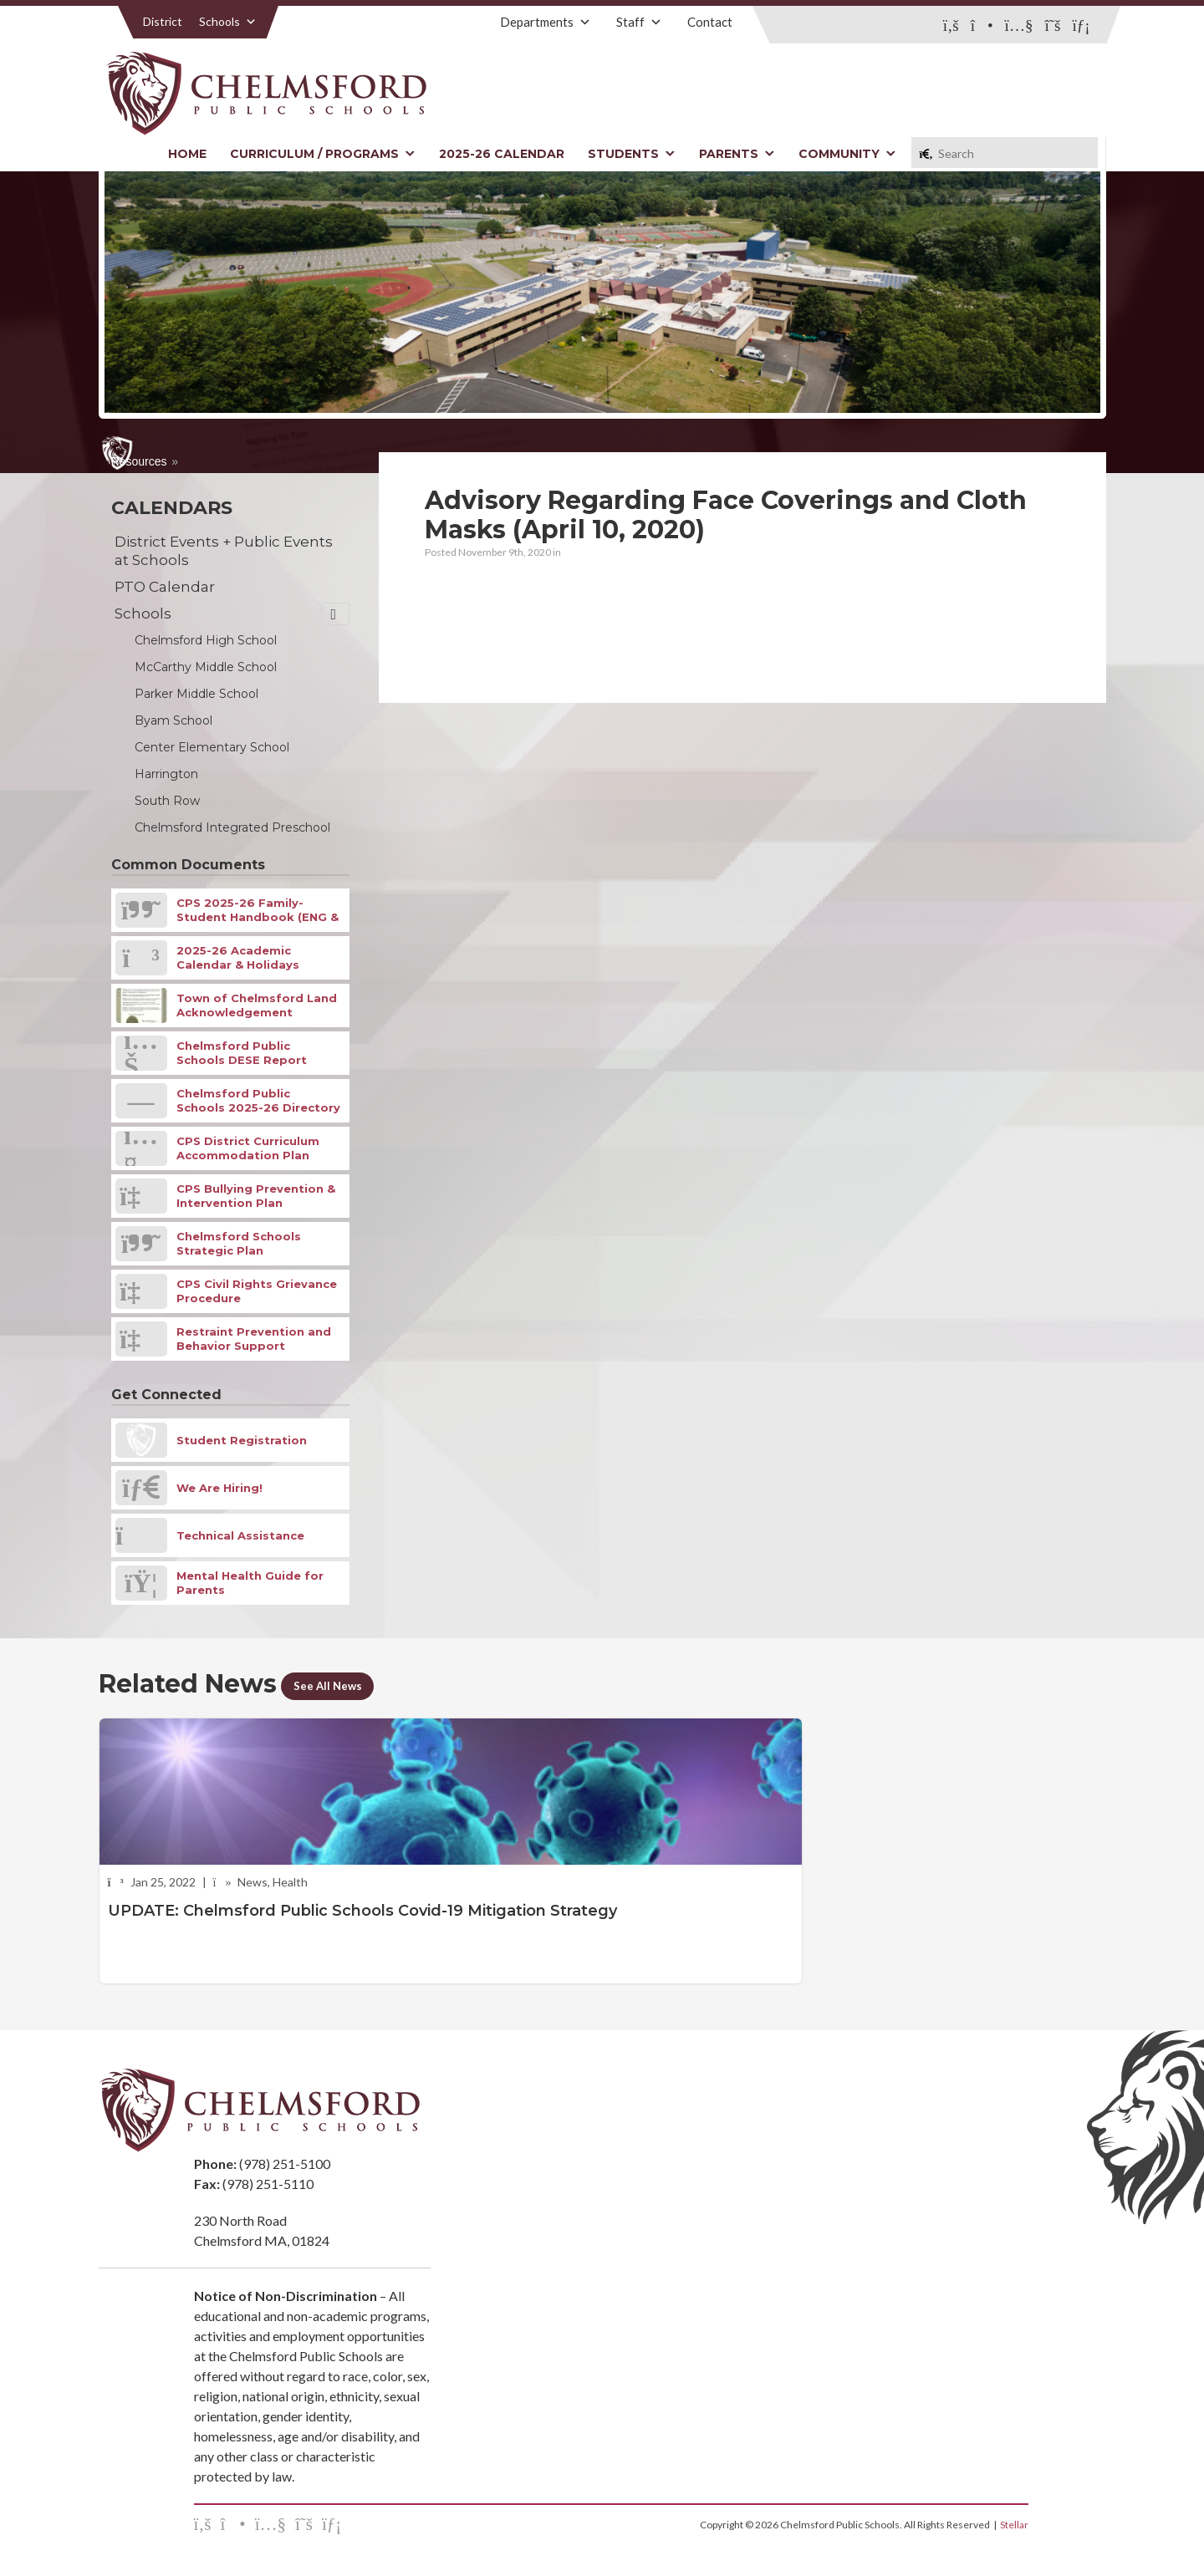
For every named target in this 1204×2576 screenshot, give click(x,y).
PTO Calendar (165, 586)
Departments (545, 21)
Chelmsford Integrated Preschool (232, 827)
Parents (737, 153)
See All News (336, 1685)
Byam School (173, 720)
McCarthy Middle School (206, 667)
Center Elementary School (212, 747)
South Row (167, 800)
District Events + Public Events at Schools (224, 550)
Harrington (166, 773)
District (162, 21)
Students (632, 153)
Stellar (1014, 2524)
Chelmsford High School (206, 640)
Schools (228, 21)
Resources (139, 461)
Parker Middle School (196, 693)
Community (847, 153)
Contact (709, 21)
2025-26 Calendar (501, 153)
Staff (639, 21)
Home (187, 153)
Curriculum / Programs (323, 153)
